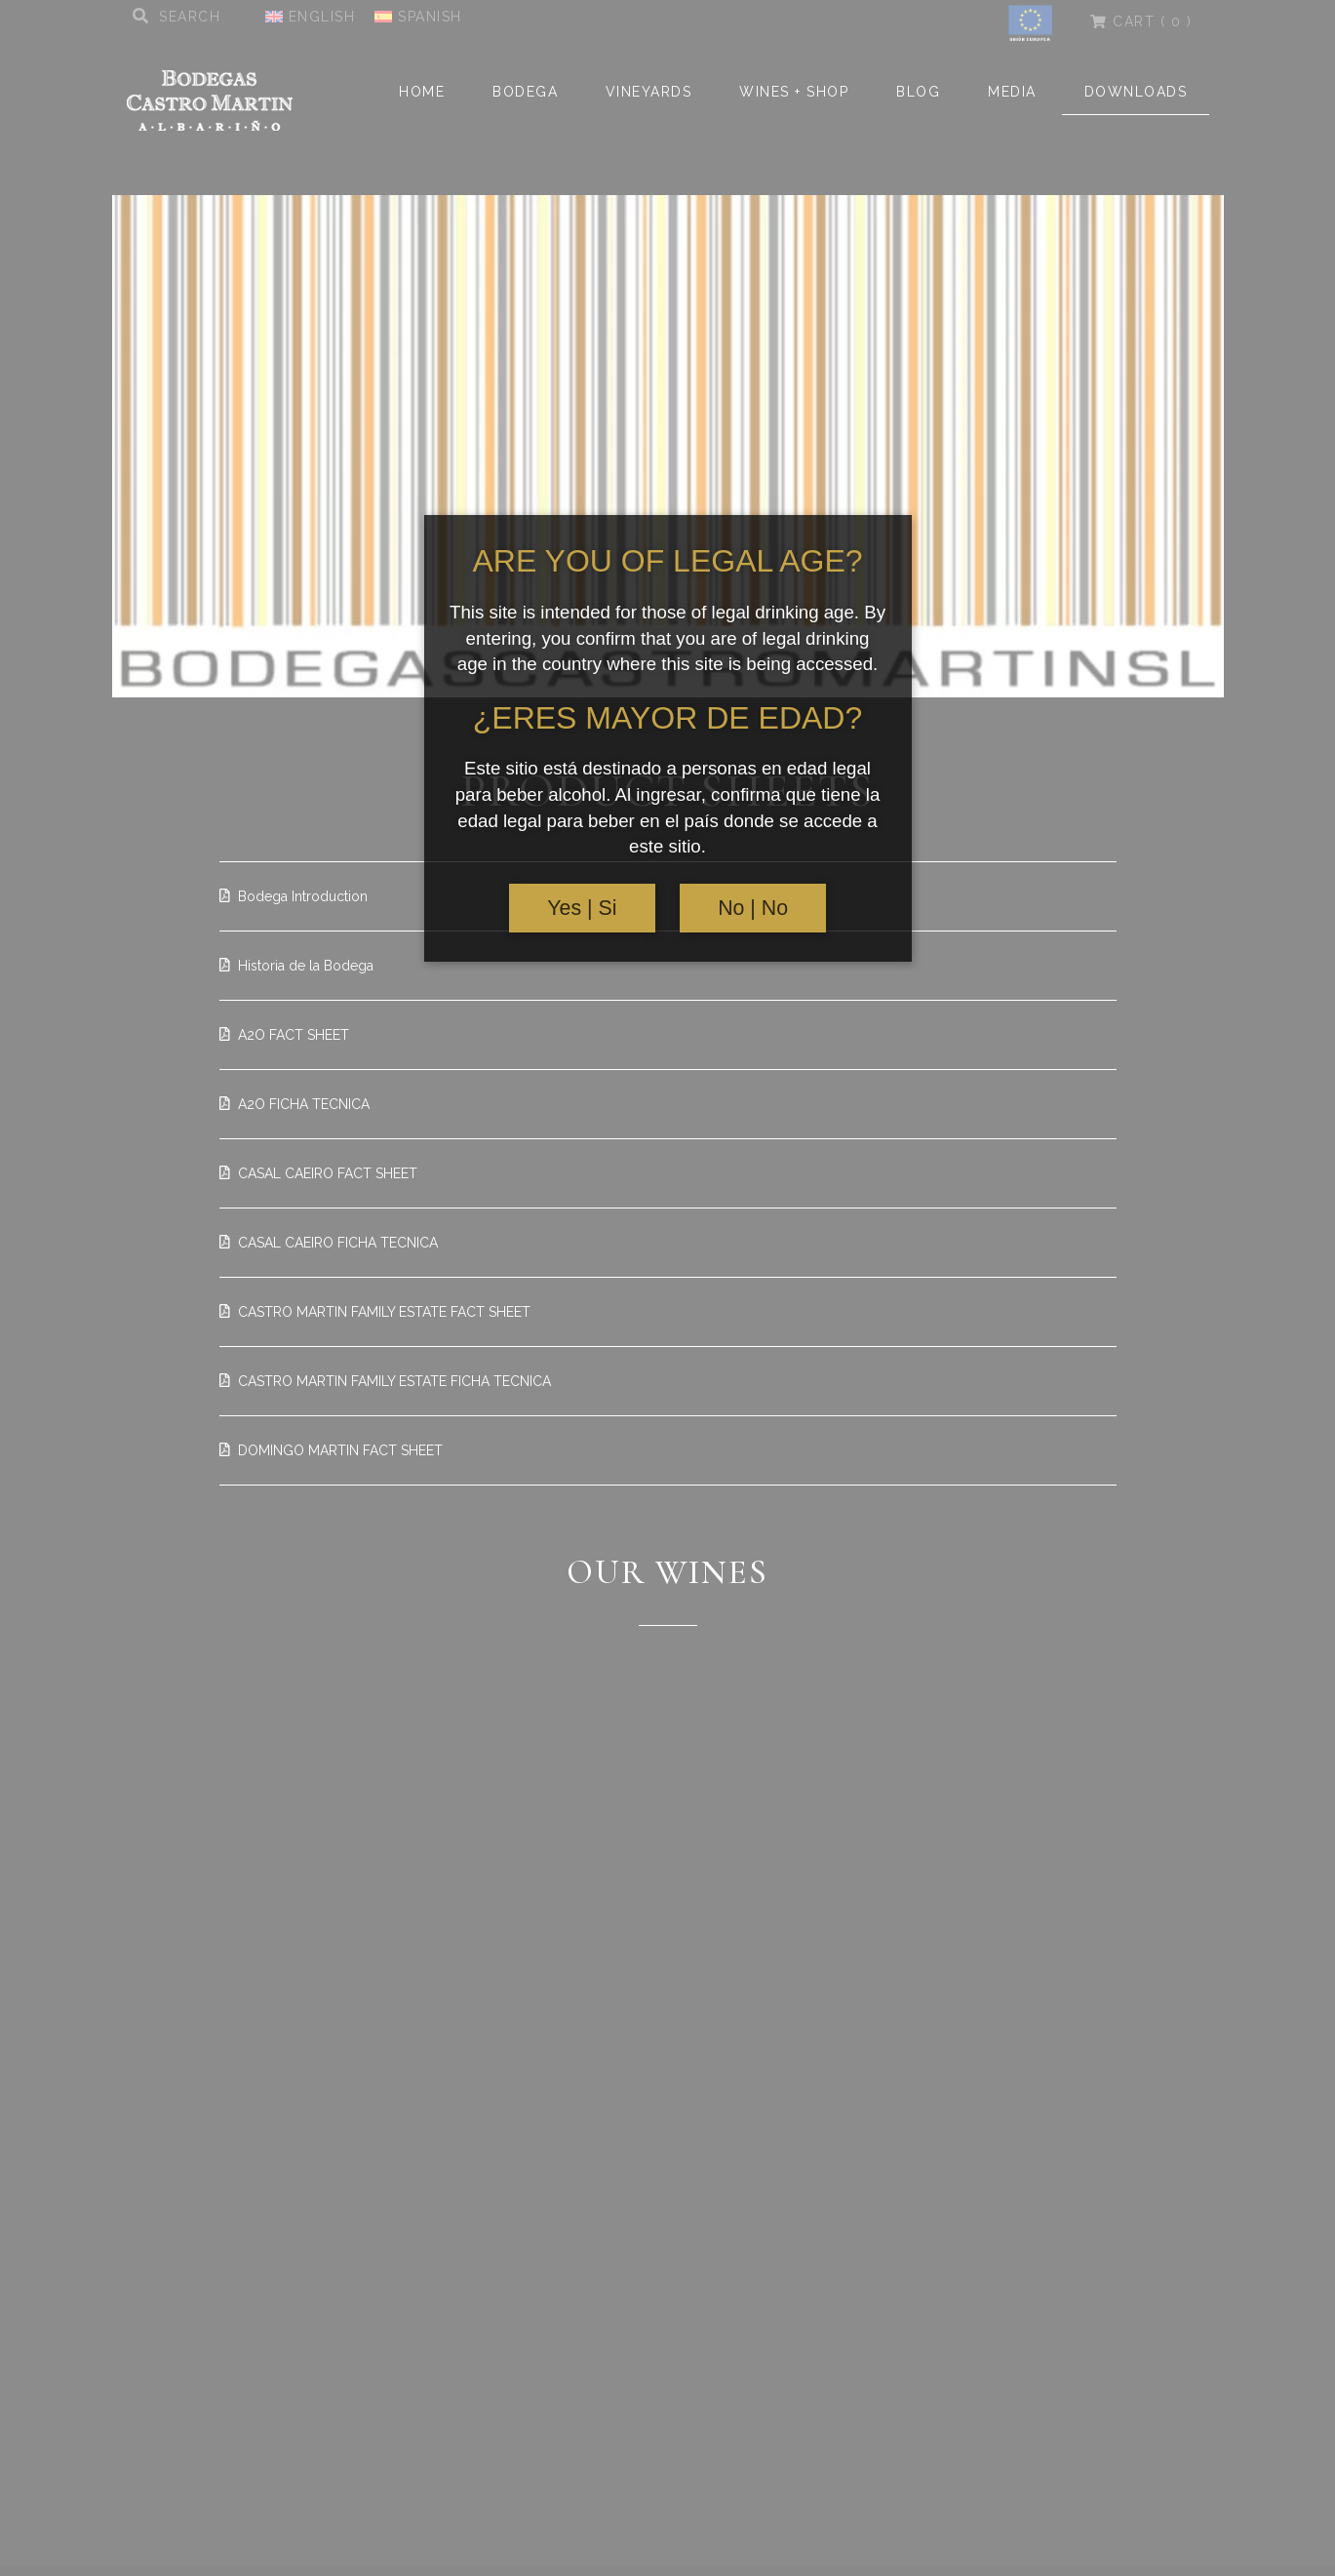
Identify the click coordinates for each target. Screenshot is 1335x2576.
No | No (753, 908)
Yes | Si (581, 908)
